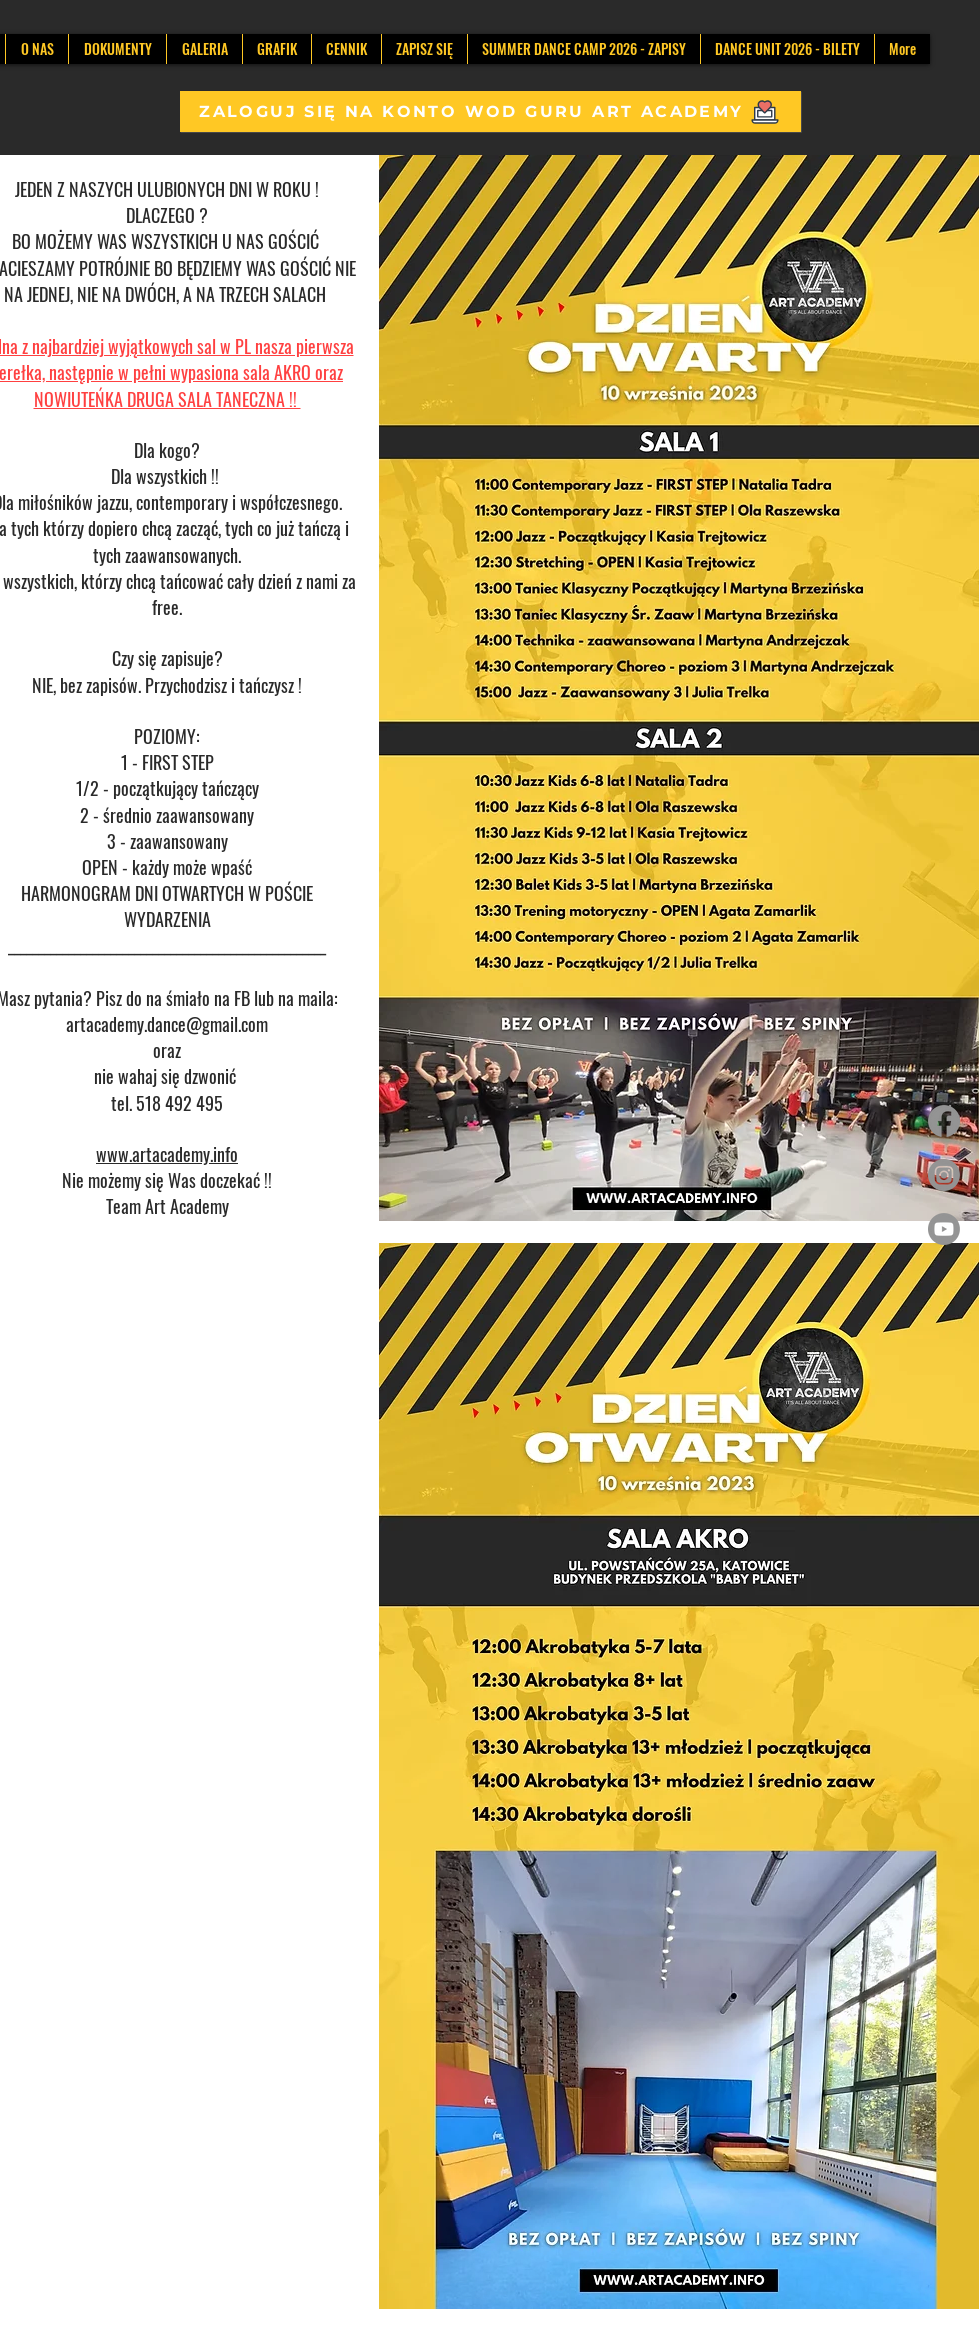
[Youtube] (944, 1229)
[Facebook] (944, 1121)
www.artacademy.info (167, 1154)
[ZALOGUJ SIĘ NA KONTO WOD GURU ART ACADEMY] (490, 111)
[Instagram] (944, 1175)
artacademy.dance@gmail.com (167, 1024)
